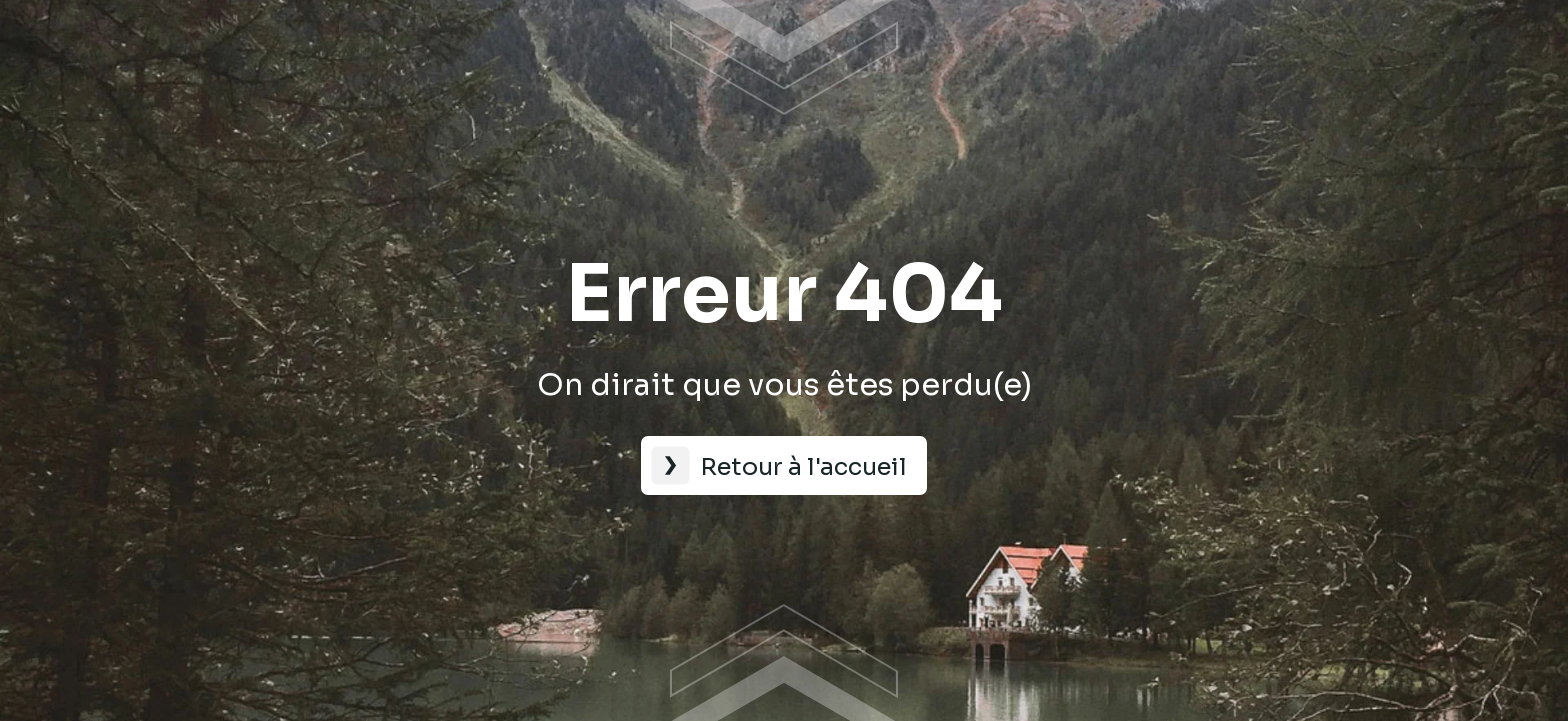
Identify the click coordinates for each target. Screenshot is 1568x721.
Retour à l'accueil (803, 467)
